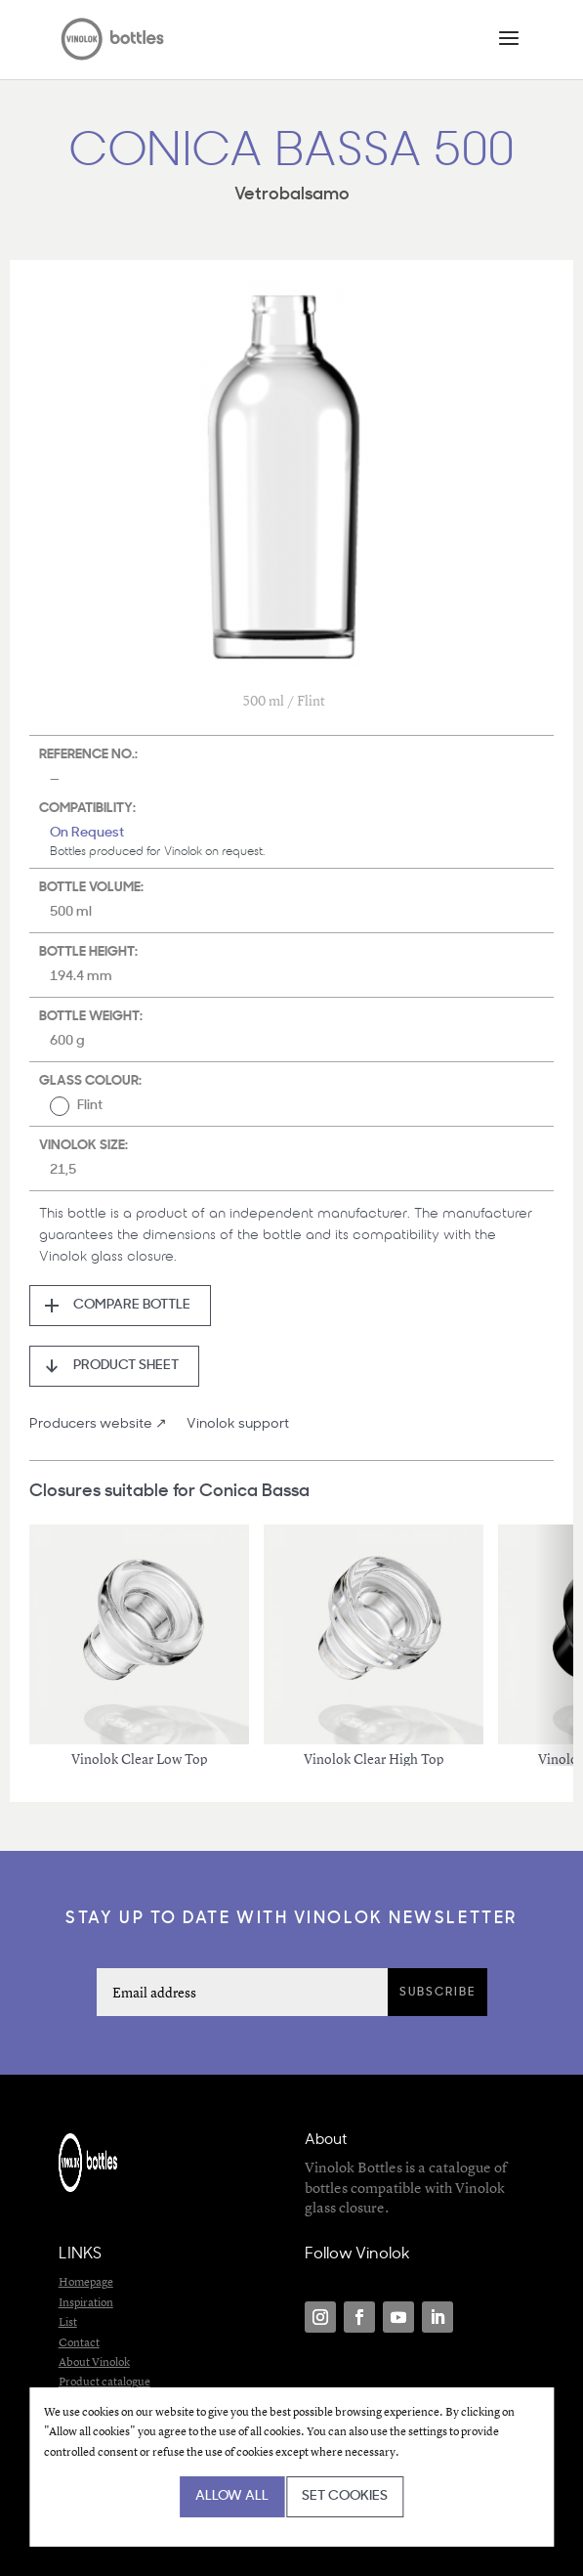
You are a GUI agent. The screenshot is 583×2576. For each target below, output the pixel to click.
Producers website (90, 1424)
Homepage (86, 2281)
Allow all (232, 2496)
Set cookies (345, 2496)
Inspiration (86, 2302)
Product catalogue (104, 2381)
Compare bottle (131, 1305)
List (68, 2321)
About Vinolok (94, 2361)
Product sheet (126, 1365)
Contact (79, 2342)
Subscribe (437, 1992)
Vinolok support (238, 1424)
